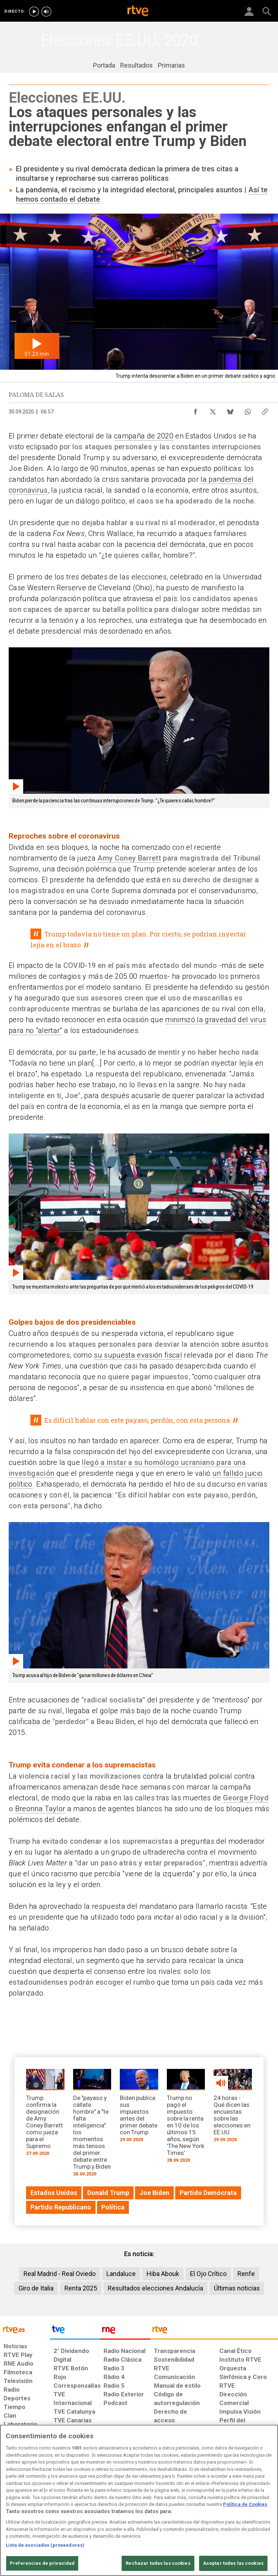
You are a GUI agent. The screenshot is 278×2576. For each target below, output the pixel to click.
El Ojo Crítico (208, 2273)
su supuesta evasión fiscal (138, 1355)
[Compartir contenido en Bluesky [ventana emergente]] (230, 410)
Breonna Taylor (40, 1808)
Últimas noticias (237, 2288)
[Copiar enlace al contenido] (265, 410)
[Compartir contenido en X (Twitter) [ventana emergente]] (213, 410)
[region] (139, 2500)
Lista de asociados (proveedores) (45, 2545)
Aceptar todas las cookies (233, 2563)
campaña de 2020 (143, 436)
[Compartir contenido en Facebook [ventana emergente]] (195, 410)
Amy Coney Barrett (129, 858)
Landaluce (121, 2273)
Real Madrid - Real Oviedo (60, 2273)
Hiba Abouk (163, 2273)
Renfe (246, 2273)
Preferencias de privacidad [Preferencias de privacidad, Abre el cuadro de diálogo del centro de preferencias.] (42, 2563)
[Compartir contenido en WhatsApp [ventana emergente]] (247, 410)
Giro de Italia (36, 2288)
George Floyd (246, 1797)
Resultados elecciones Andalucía (155, 2288)
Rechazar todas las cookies (158, 2563)
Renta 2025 (80, 2288)
